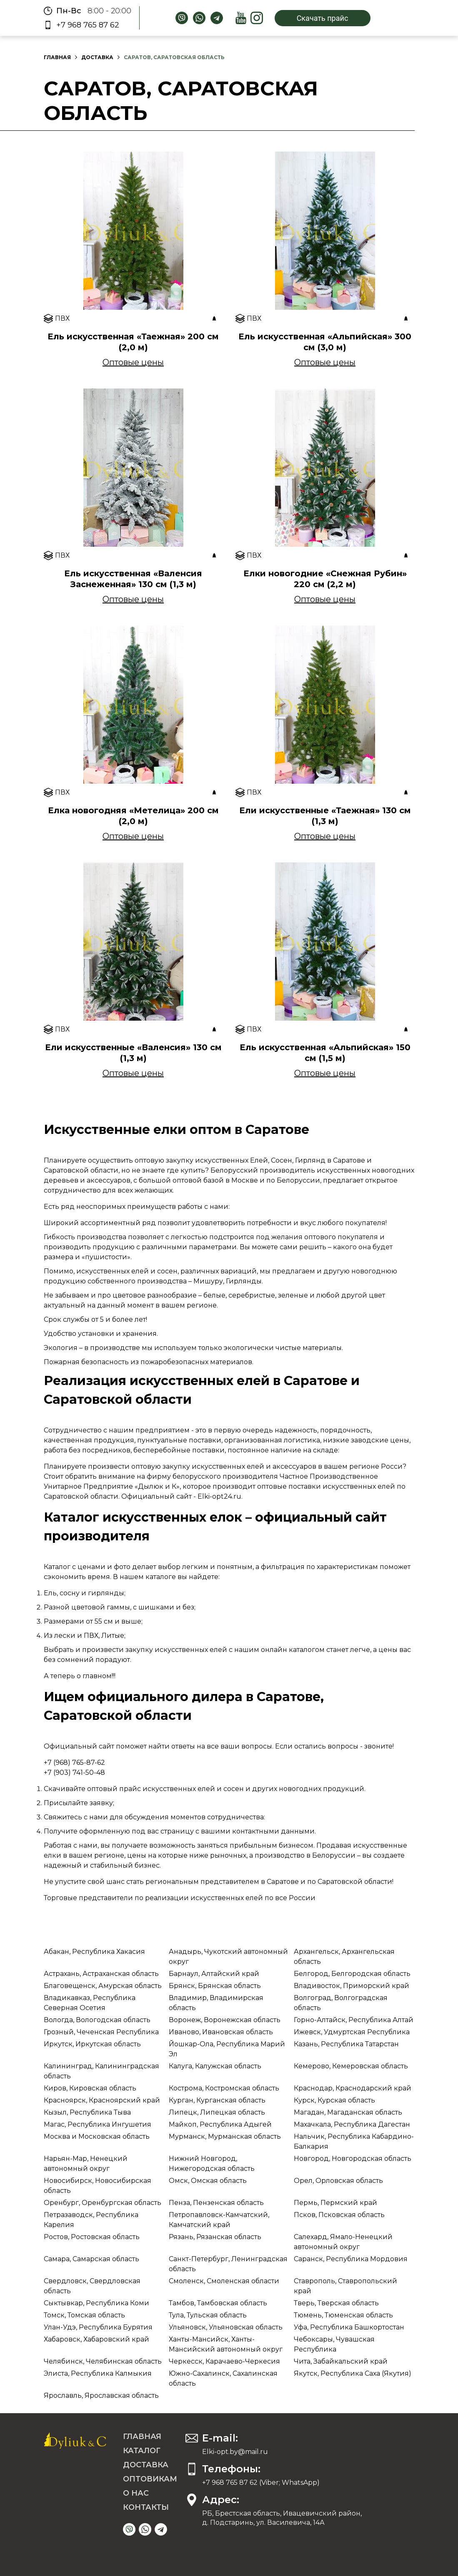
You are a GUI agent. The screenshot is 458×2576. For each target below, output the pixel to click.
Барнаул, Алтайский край (214, 1974)
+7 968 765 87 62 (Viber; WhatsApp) (261, 2482)
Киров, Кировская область (90, 2088)
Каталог (141, 2450)
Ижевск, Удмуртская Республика (352, 2032)
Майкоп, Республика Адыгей (220, 2124)
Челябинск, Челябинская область (103, 2361)
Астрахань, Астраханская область (101, 1974)
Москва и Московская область (97, 2136)
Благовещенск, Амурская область (103, 1986)
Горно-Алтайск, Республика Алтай (353, 2020)
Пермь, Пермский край (335, 2203)
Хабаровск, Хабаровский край (96, 2339)
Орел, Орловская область (338, 2181)
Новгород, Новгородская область (352, 2158)
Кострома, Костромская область (224, 2088)
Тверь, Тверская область (336, 2303)
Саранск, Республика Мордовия (351, 2259)
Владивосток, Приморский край (351, 1986)
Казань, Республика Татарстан (346, 2044)
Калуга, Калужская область (215, 2066)
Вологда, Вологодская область (97, 2020)
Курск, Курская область (334, 2100)
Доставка (97, 57)
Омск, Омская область (208, 2181)
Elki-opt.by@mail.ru (235, 2452)
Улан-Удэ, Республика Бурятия (98, 2327)
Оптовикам (150, 2479)
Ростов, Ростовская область (92, 2237)
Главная (57, 57)
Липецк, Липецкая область (217, 2112)
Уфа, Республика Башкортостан (349, 2327)
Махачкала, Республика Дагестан (352, 2124)
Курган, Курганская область (217, 2100)
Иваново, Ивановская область (221, 2032)
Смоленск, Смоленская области (224, 2281)
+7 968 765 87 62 (87, 25)
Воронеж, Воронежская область (224, 2020)
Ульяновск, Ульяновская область (226, 2327)
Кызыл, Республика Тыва (87, 2112)
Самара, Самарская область (91, 2259)
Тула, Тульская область (208, 2315)
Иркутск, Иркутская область (92, 2044)
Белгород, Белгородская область (352, 1974)
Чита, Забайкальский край (341, 2361)
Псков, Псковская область (339, 2215)
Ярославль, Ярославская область (101, 2395)
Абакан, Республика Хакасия (94, 1952)
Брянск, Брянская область (215, 1986)
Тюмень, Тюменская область (343, 2315)
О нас (136, 2493)
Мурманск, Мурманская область (225, 2136)
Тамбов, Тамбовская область (218, 2303)
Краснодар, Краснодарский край (352, 2088)
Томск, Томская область (84, 2315)
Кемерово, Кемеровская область (351, 2066)
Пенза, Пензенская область (216, 2203)
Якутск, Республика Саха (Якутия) (352, 2373)
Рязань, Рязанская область (215, 2237)
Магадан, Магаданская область (348, 2112)
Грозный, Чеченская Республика (101, 2032)
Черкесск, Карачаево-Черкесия (224, 2361)
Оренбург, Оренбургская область (102, 2203)
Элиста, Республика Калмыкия (98, 2373)
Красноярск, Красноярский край (102, 2100)
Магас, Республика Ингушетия (97, 2124)
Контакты (146, 2507)
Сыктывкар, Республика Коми (96, 2303)
